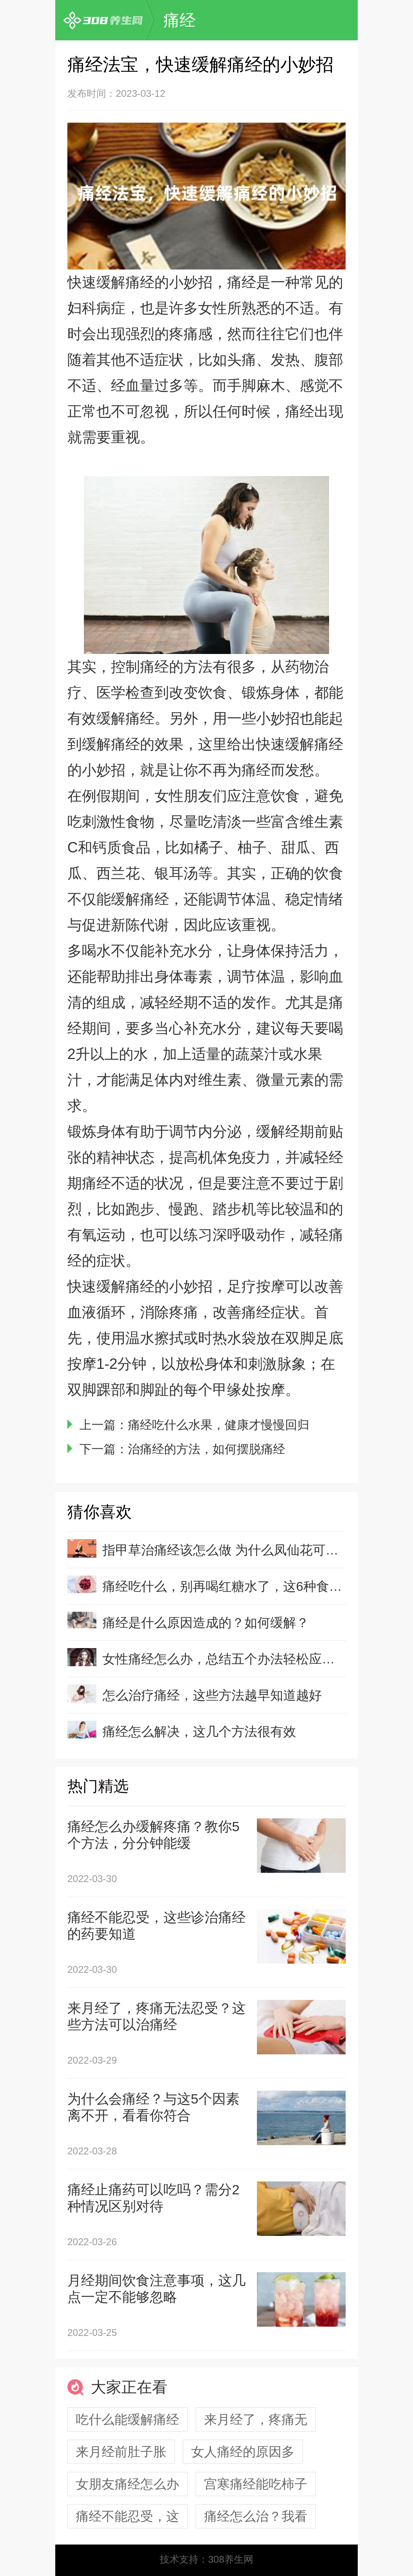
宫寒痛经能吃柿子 (255, 2484)
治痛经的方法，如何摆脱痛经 (206, 1449)
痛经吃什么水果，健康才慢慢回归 (218, 1424)
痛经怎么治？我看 (255, 2516)
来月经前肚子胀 (121, 2451)
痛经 (179, 20)
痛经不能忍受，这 (127, 2516)
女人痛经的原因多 (242, 2451)
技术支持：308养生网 (206, 2559)
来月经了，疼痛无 (255, 2419)
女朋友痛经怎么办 (127, 2484)
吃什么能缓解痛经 (127, 2419)
